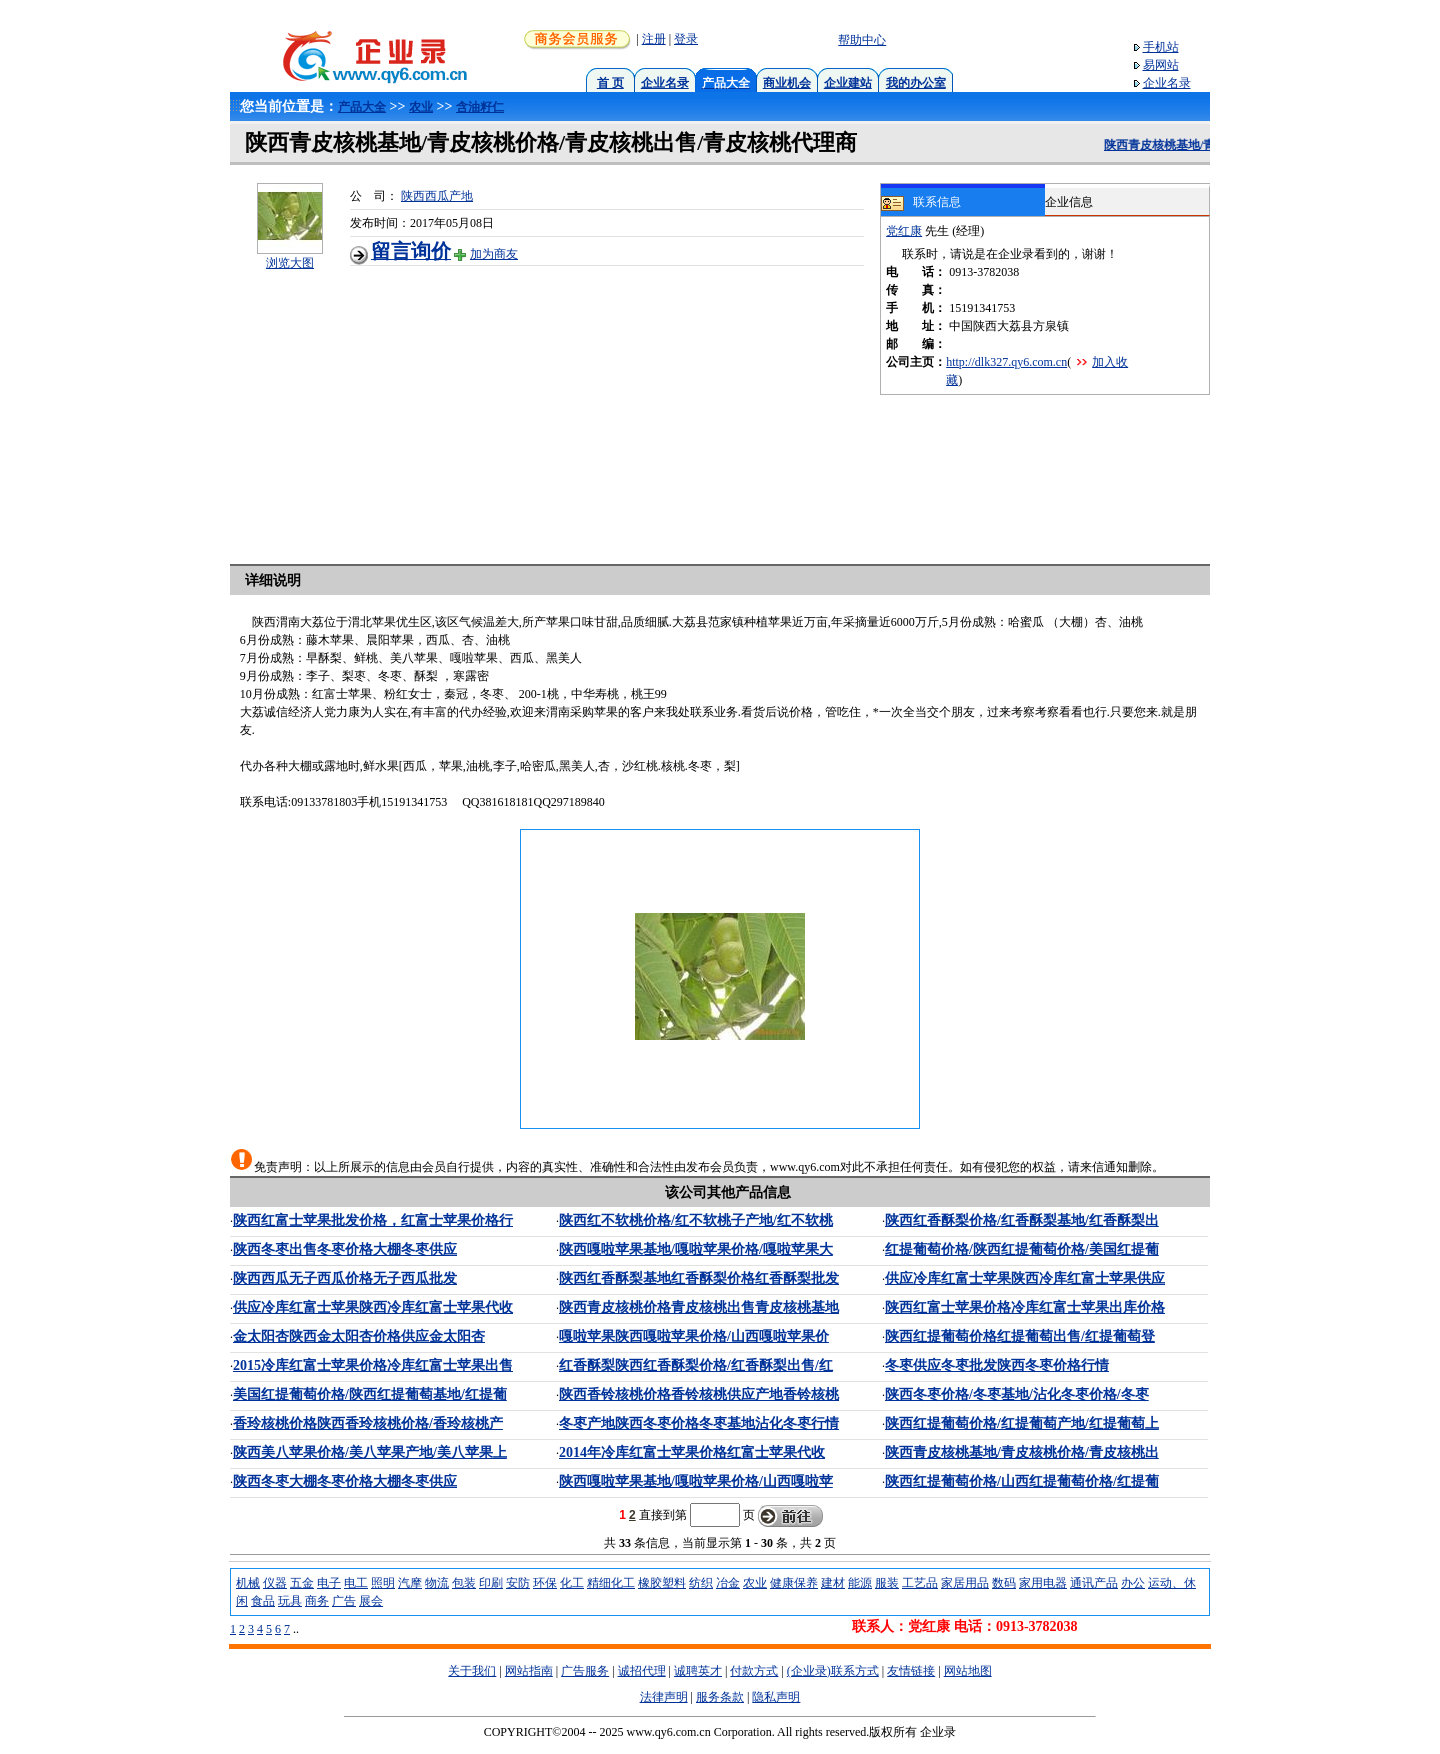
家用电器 (1043, 1583)
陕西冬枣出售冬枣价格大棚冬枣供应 (345, 1249)
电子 (329, 1583)
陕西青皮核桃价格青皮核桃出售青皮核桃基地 (699, 1307)
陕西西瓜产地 (437, 196)
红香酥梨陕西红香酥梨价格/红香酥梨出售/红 (696, 1365)
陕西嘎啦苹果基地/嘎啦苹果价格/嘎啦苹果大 (696, 1249)
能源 (860, 1583)
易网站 (1161, 65)
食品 (263, 1601)
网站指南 (529, 1671)
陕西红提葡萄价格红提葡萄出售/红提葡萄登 (1020, 1336)
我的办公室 (916, 83)
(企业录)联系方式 (833, 1671)
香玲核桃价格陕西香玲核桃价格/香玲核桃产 (368, 1423)
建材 (833, 1583)
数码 (1004, 1583)
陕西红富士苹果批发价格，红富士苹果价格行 (373, 1220)
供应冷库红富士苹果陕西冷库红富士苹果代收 (373, 1307)
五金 (302, 1583)
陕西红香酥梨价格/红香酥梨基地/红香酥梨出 (1022, 1220)
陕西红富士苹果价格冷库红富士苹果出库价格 (1025, 1307)
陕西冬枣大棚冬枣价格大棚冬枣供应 (345, 1481)
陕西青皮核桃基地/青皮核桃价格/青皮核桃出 (1022, 1452)
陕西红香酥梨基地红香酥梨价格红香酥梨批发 (699, 1278)
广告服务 (585, 1671)
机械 (248, 1583)
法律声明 (664, 1697)
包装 (464, 1583)
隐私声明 (776, 1697)
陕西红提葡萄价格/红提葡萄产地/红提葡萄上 (1022, 1423)
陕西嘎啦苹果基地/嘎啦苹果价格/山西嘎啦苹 (696, 1481)
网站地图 (968, 1671)
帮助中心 (862, 40)
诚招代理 (642, 1671)
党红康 (904, 231)
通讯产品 (1094, 1583)
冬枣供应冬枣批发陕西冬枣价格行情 (997, 1365)
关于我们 (472, 1671)
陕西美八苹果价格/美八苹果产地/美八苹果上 (370, 1452)
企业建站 (848, 83)
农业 (421, 107)
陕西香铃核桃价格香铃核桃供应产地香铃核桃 (699, 1394)
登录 (686, 39)
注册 (654, 39)
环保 (545, 1583)
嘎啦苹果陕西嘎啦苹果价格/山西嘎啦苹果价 (694, 1336)
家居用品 (965, 1583)
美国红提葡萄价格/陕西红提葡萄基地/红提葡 (370, 1394)
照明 (383, 1583)
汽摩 (410, 1583)
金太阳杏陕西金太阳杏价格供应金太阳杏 (359, 1336)
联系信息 (921, 203)
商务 (317, 1601)
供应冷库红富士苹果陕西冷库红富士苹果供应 (1025, 1278)
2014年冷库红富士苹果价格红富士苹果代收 (692, 1452)
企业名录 (665, 83)
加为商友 (494, 254)
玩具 (290, 1601)
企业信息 (1069, 202)
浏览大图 (290, 263)
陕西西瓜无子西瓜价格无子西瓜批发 (345, 1278)
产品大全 (362, 107)
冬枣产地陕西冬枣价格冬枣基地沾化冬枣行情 (699, 1423)
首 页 (610, 83)
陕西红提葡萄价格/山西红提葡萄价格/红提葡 (1022, 1481)
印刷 (491, 1583)
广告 (344, 1601)
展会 (371, 1601)
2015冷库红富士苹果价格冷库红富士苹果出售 (373, 1365)
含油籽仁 (480, 107)
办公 (1133, 1583)
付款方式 (754, 1671)
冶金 (728, 1583)
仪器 (275, 1583)
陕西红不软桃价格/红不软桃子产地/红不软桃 (696, 1220)
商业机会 (787, 83)
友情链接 (911, 1671)
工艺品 (920, 1583)
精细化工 (611, 1583)
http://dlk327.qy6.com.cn (1006, 362)
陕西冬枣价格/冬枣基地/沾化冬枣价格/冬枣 (1017, 1394)
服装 (887, 1583)
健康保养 (794, 1583)
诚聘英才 (698, 1671)
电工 (356, 1583)
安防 (518, 1583)
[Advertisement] (615, 406)
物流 (437, 1583)
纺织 (701, 1583)
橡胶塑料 (662, 1583)
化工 (572, 1583)
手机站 (1161, 47)
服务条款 (720, 1697)
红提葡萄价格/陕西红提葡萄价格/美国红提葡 (1022, 1249)
